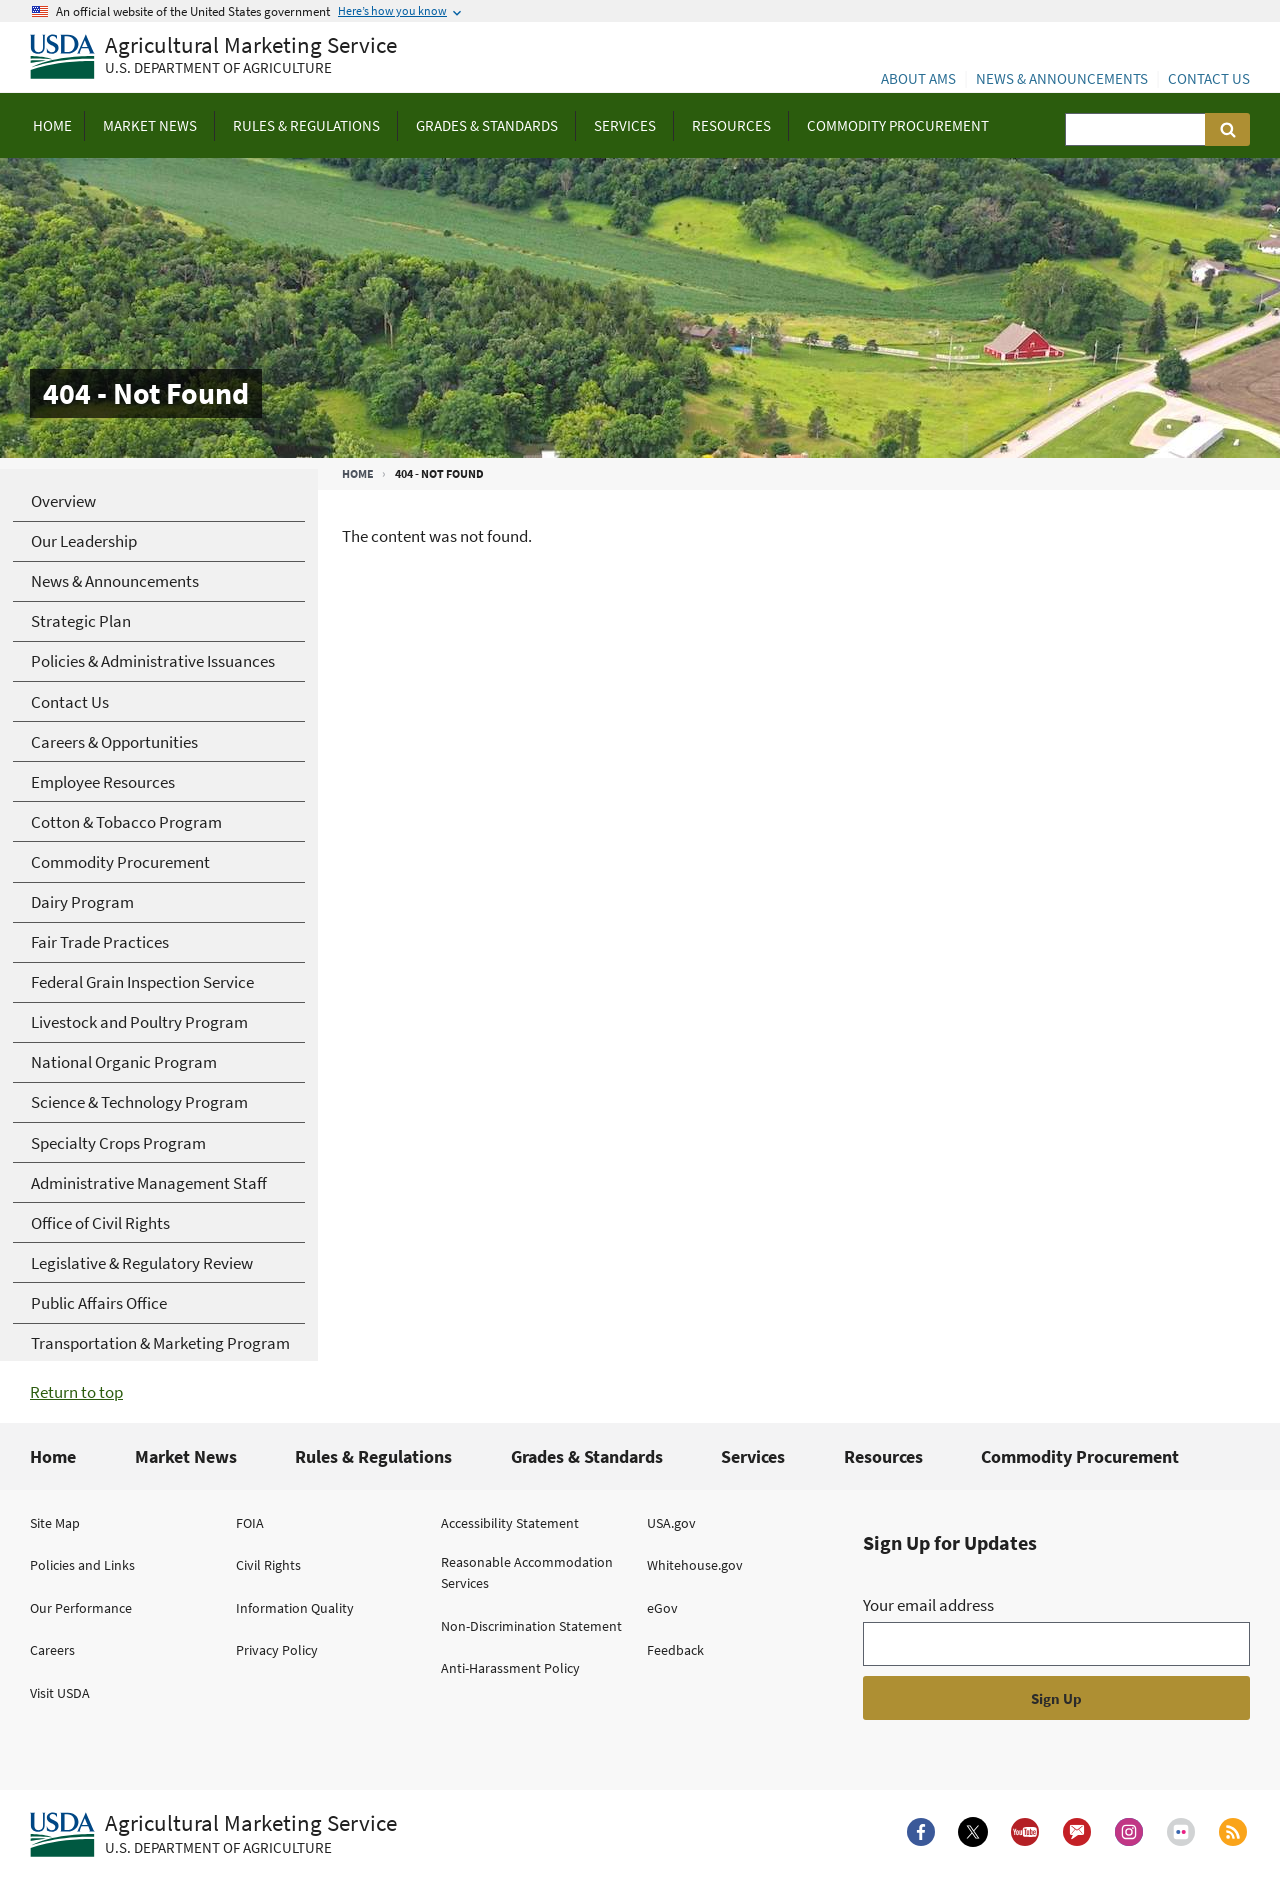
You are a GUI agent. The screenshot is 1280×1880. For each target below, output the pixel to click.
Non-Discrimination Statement (531, 1626)
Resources (883, 1456)
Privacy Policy (277, 1650)
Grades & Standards (587, 1456)
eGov (662, 1608)
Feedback (675, 1650)
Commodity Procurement (1080, 1456)
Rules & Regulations (373, 1456)
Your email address (928, 1605)
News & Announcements (1062, 78)
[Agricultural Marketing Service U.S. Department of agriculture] (213, 57)
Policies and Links (82, 1565)
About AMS (918, 78)
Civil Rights (268, 1565)
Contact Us (1209, 78)
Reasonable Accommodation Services (527, 1572)
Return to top (76, 1392)
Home (358, 473)
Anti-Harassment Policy (510, 1668)
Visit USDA (60, 1693)
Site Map (55, 1523)
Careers (52, 1650)
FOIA (250, 1523)
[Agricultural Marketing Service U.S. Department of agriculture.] (213, 1835)
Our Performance (81, 1608)
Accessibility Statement (510, 1523)
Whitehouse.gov (695, 1565)
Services (753, 1456)
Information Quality (295, 1608)
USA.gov (671, 1523)
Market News (186, 1456)
